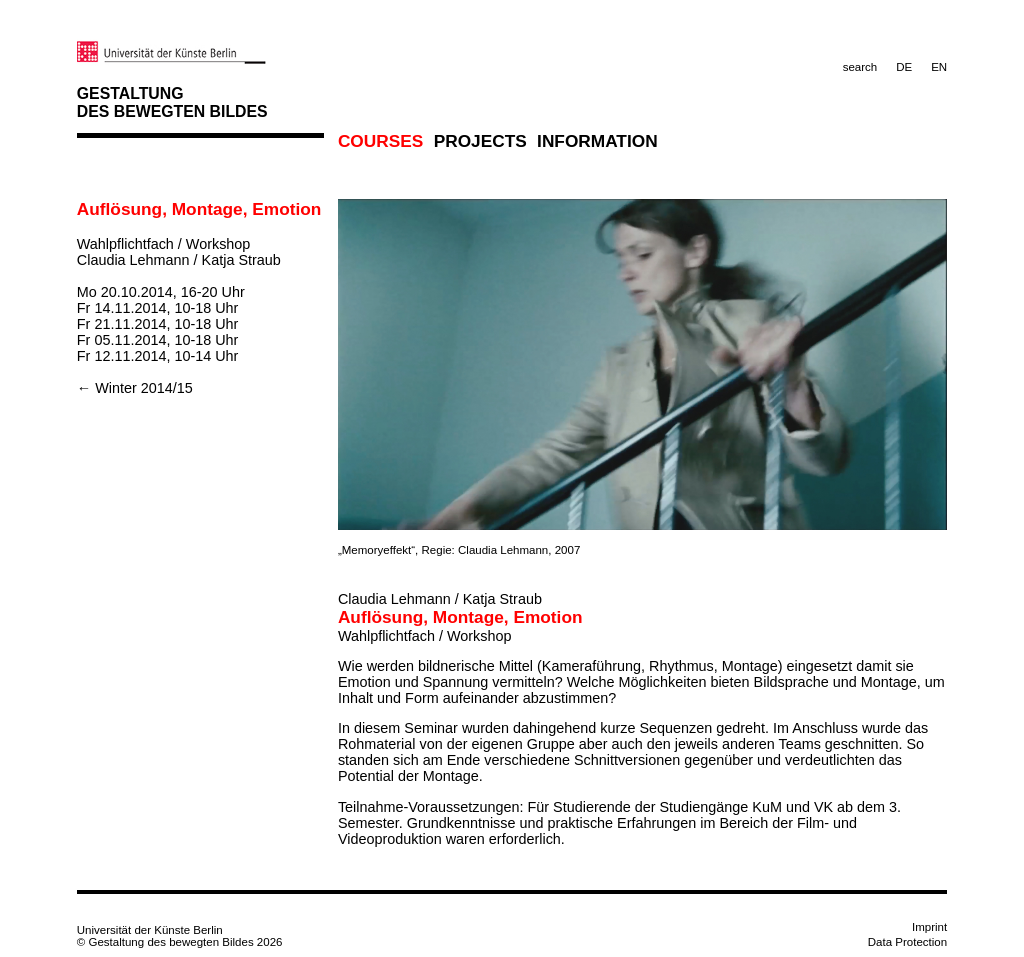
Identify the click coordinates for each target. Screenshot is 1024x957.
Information (597, 141)
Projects (480, 141)
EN (939, 67)
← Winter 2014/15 (135, 388)
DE (904, 67)
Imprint (929, 927)
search (860, 67)
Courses (380, 141)
